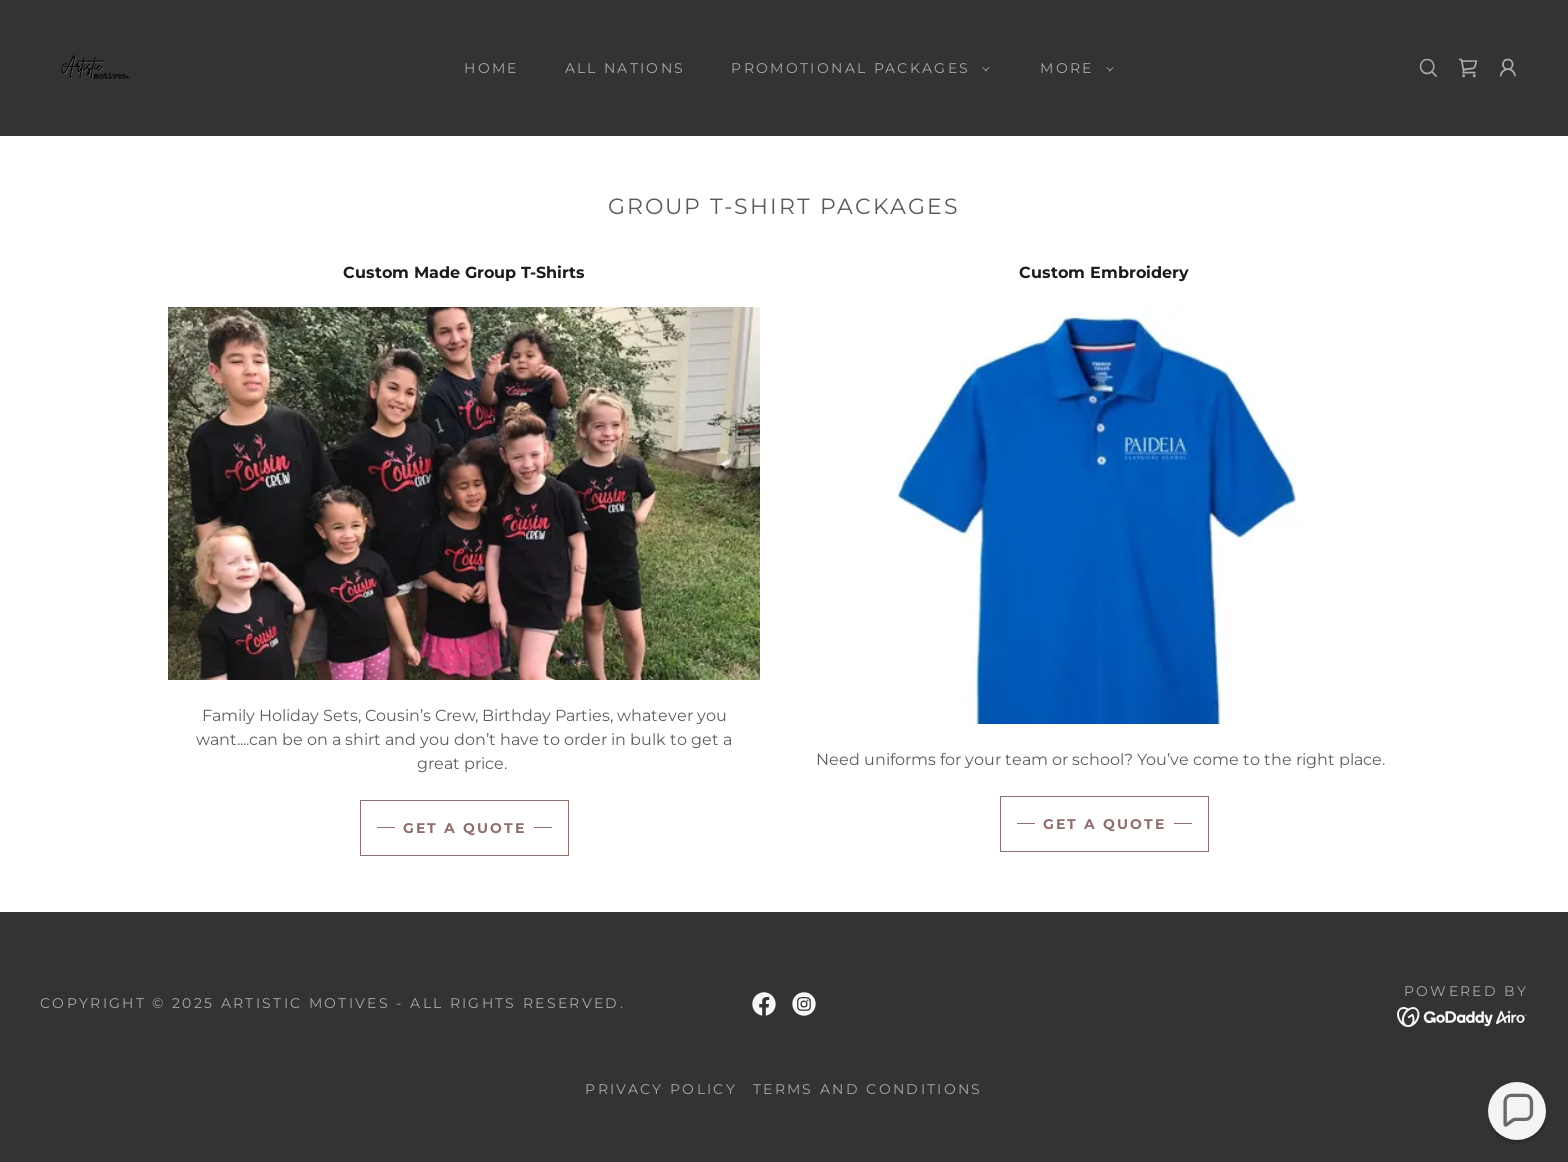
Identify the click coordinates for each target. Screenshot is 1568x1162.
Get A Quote (464, 828)
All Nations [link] (625, 68)
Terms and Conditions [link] (868, 1089)
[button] (855, 68)
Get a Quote (1104, 824)
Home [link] (491, 68)
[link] (92, 66)
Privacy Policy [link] (661, 1089)
